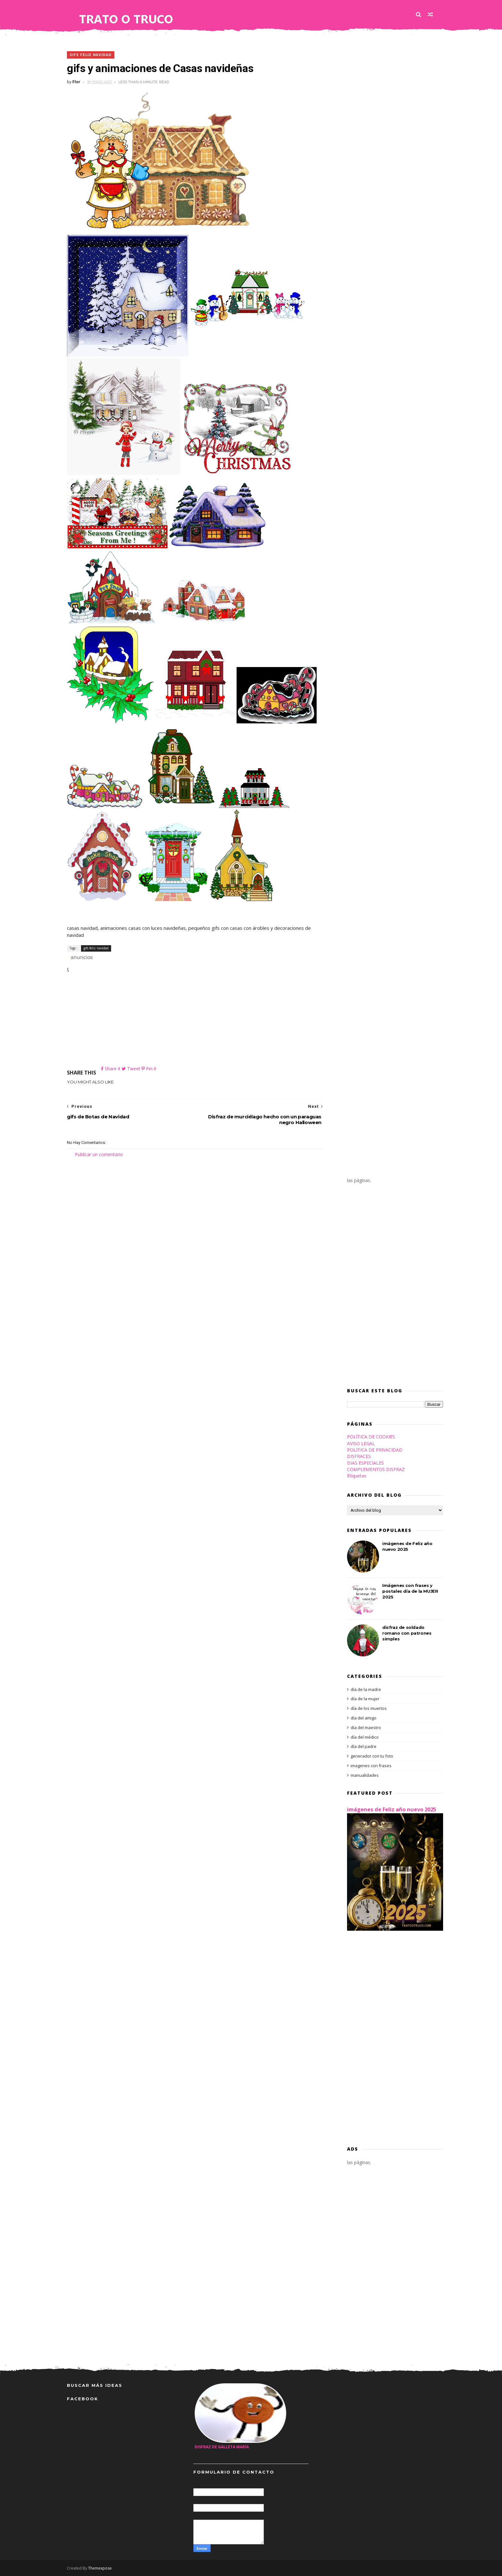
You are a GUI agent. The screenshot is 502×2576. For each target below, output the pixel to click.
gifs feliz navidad (90, 55)
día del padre (363, 1746)
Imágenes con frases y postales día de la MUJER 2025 (410, 1591)
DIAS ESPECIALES (365, 1463)
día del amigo (363, 1718)
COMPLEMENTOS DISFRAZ (376, 1469)
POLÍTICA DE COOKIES (371, 1437)
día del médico (365, 1737)
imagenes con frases (371, 1765)
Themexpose (100, 2568)
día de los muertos (369, 1708)
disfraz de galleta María (222, 2447)
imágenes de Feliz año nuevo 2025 (391, 1809)
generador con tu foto (372, 1756)
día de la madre (366, 1689)
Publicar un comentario (99, 1154)
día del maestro (366, 1727)
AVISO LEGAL (361, 1443)
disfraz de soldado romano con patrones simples (406, 1633)
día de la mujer (365, 1699)
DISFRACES (359, 1456)
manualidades (365, 1775)
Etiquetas (356, 1476)
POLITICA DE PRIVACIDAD (374, 1450)
